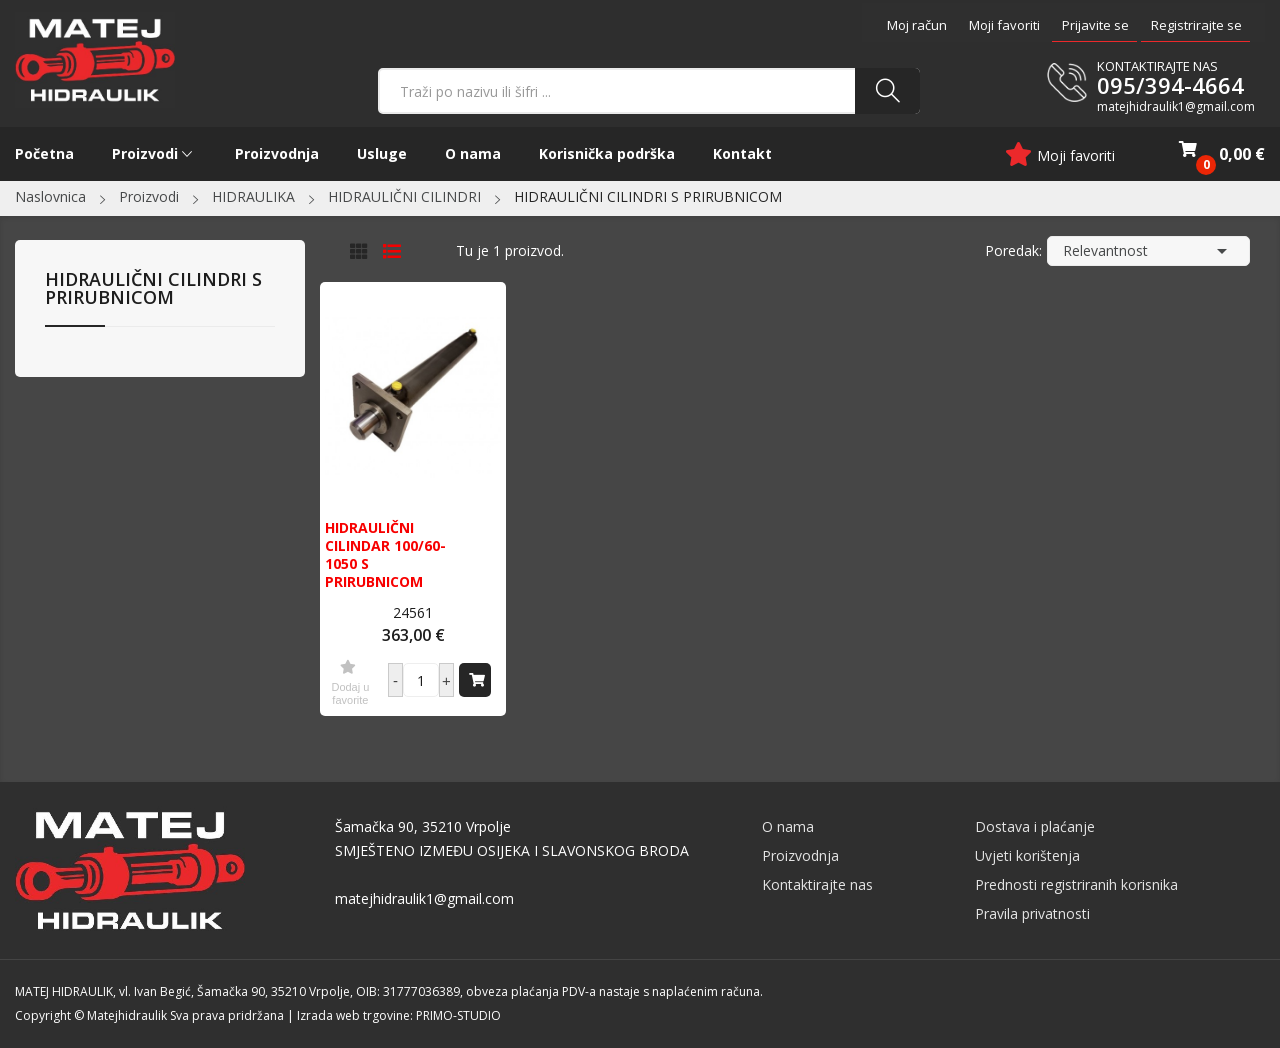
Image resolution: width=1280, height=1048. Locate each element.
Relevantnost (1148, 251)
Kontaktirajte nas (817, 884)
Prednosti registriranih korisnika (1076, 884)
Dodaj (477, 679)
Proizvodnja (800, 855)
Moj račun (917, 25)
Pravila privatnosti (1032, 913)
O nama (788, 826)
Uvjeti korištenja (1027, 855)
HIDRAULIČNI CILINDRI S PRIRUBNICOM (153, 289)
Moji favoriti (1004, 25)
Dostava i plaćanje (1035, 826)
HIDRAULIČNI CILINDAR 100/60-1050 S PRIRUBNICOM (385, 555)
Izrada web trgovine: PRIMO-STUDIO (399, 1015)
